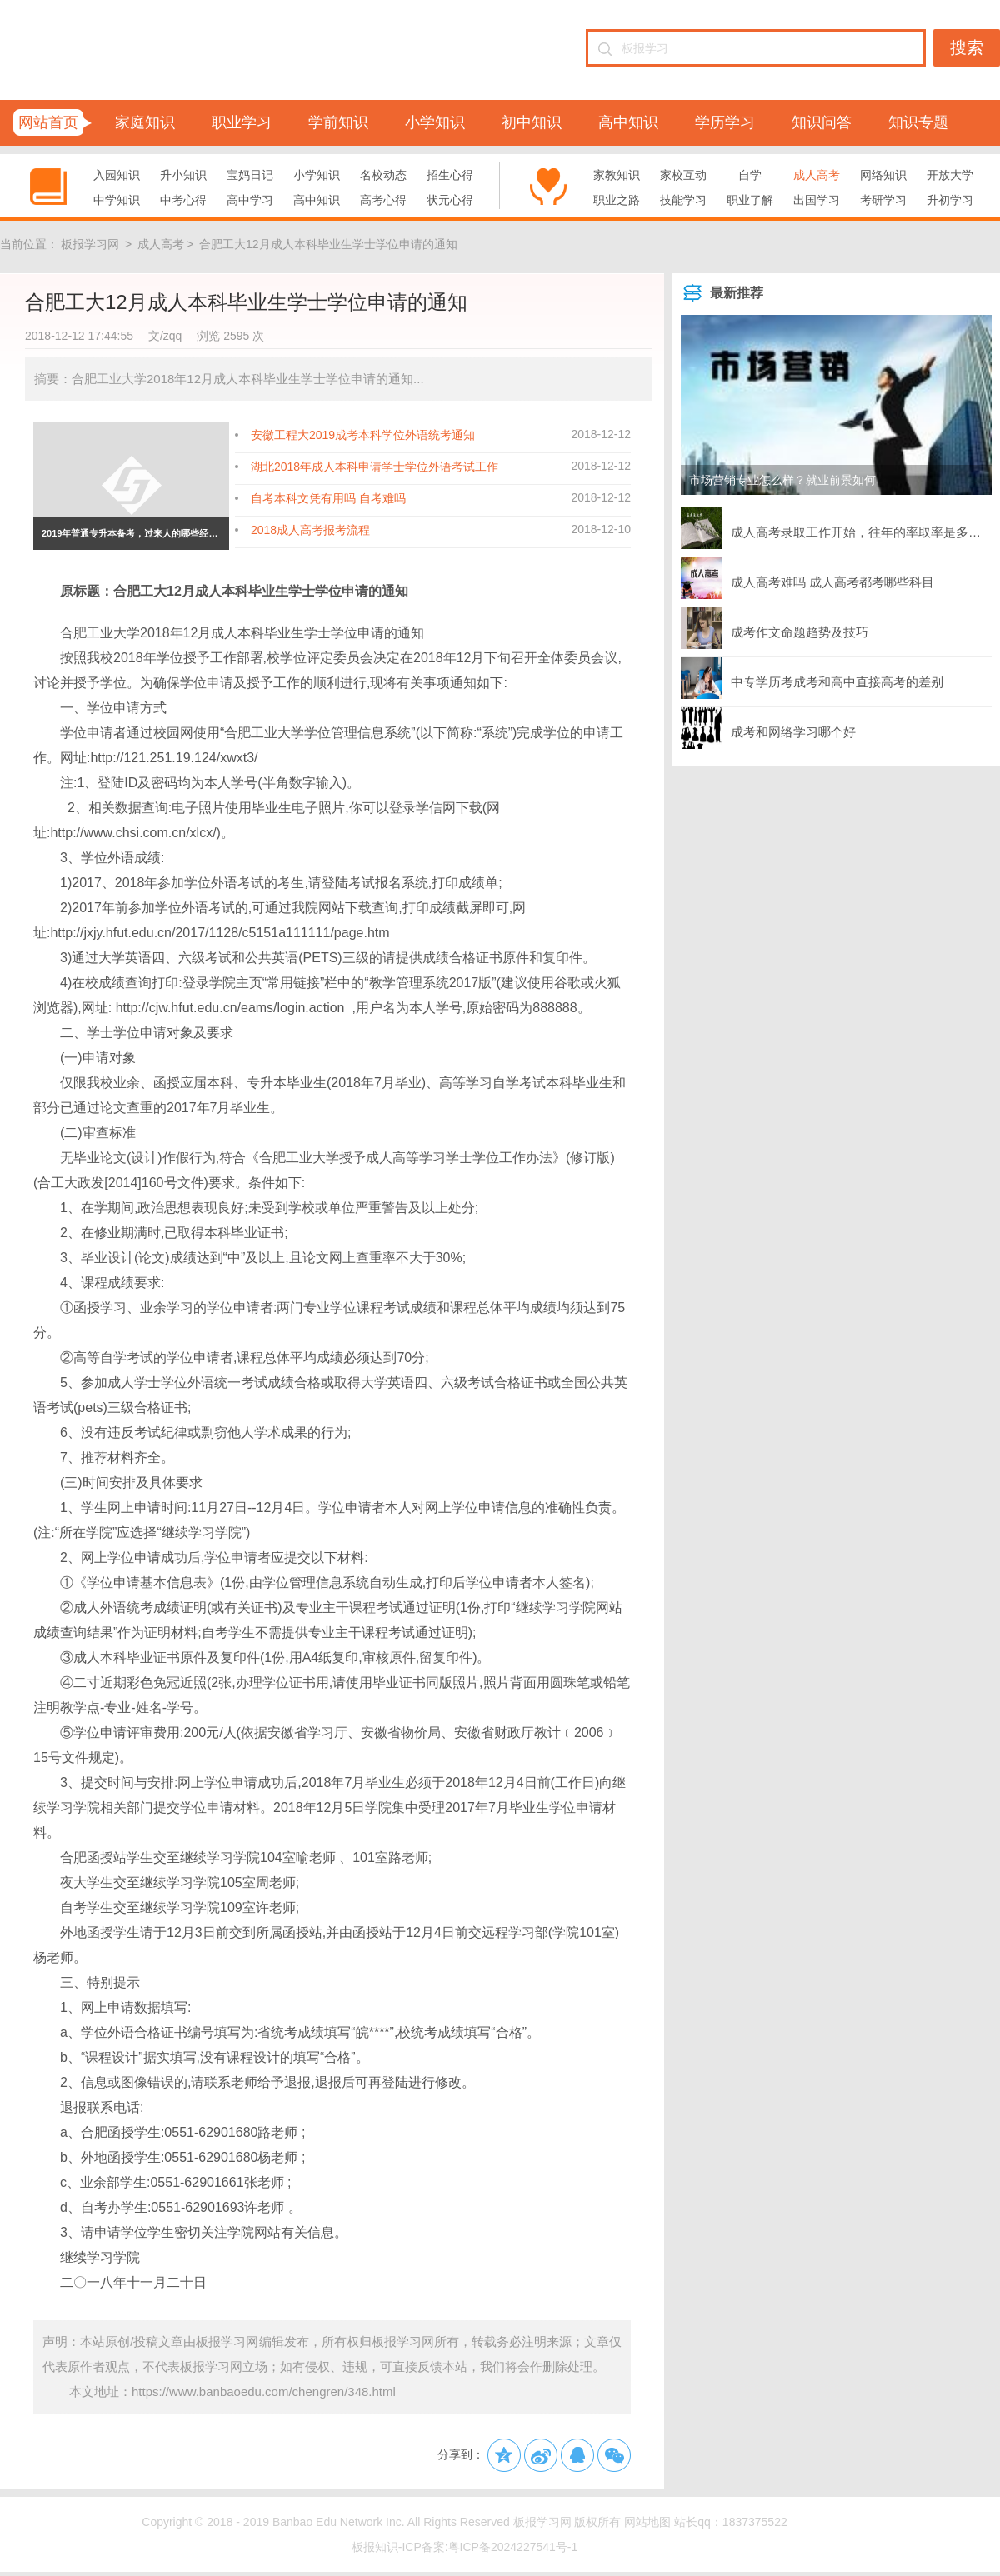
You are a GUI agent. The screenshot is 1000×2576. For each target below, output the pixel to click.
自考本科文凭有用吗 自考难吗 (328, 498)
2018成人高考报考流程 (310, 530)
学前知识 (338, 122)
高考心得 (383, 200)
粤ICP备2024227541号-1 (513, 2547)
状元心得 (450, 200)
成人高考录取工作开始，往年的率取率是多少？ (836, 528)
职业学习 (242, 122)
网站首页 (48, 122)
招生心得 (450, 175)
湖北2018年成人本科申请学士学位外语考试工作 (374, 466)
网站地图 (647, 2522)
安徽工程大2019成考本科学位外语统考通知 (363, 435)
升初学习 (950, 200)
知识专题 (918, 122)
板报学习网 (90, 244)
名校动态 (383, 175)
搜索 (966, 47)
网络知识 (883, 175)
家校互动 (683, 175)
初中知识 (532, 122)
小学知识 (435, 122)
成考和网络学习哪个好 (768, 728)
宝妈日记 (250, 175)
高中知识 (628, 122)
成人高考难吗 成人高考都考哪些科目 (807, 578)
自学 (750, 175)
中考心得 (183, 200)
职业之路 (616, 200)
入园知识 (116, 175)
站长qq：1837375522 (730, 2522)
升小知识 (183, 175)
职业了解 (750, 200)
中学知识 (116, 200)
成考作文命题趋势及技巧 (774, 628)
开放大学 (950, 175)
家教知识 (616, 175)
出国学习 (816, 200)
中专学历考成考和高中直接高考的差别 (812, 678)
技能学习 (683, 200)
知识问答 (822, 122)
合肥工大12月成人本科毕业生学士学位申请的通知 (328, 244)
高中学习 (250, 200)
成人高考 (816, 175)
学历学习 (725, 122)
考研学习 (883, 200)
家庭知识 (145, 122)
